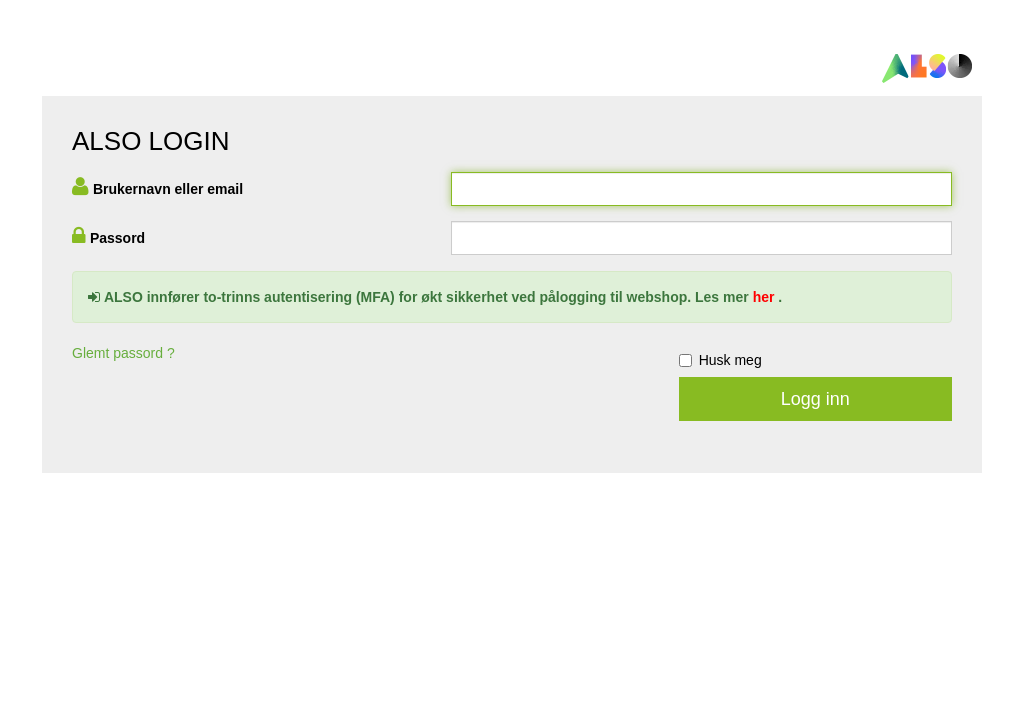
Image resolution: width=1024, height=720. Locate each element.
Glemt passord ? (123, 353)
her (764, 297)
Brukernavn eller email (168, 189)
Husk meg (720, 360)
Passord (117, 238)
